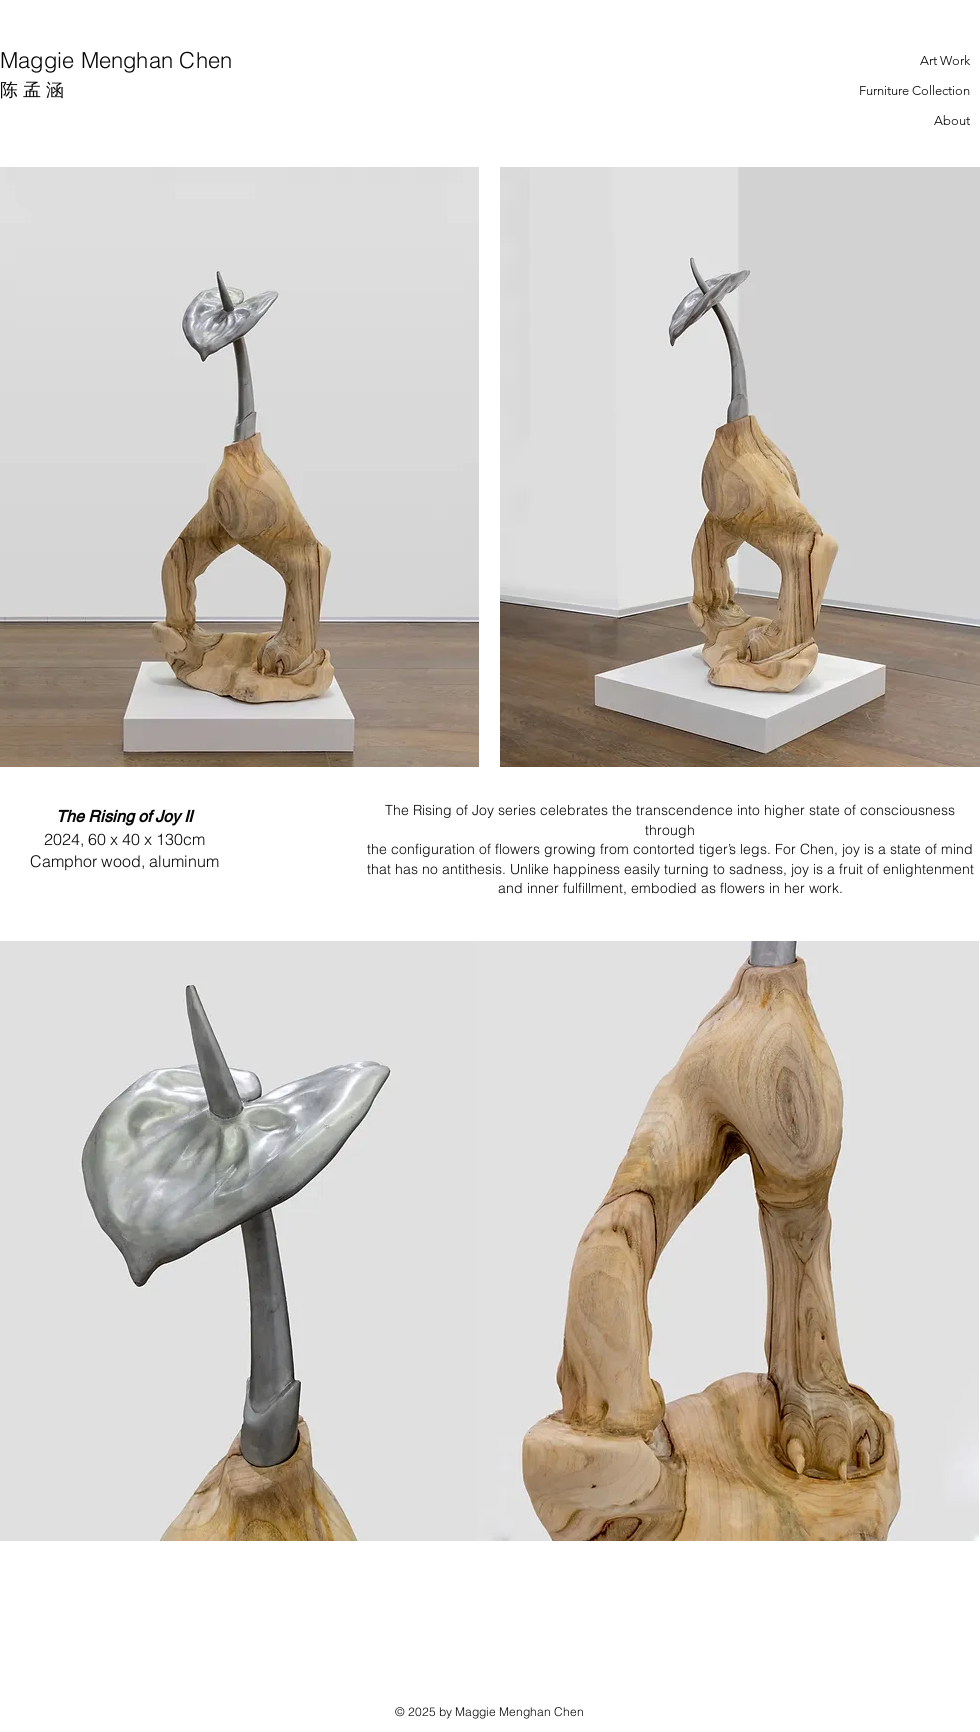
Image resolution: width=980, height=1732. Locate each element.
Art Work (945, 60)
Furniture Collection (914, 90)
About (952, 120)
